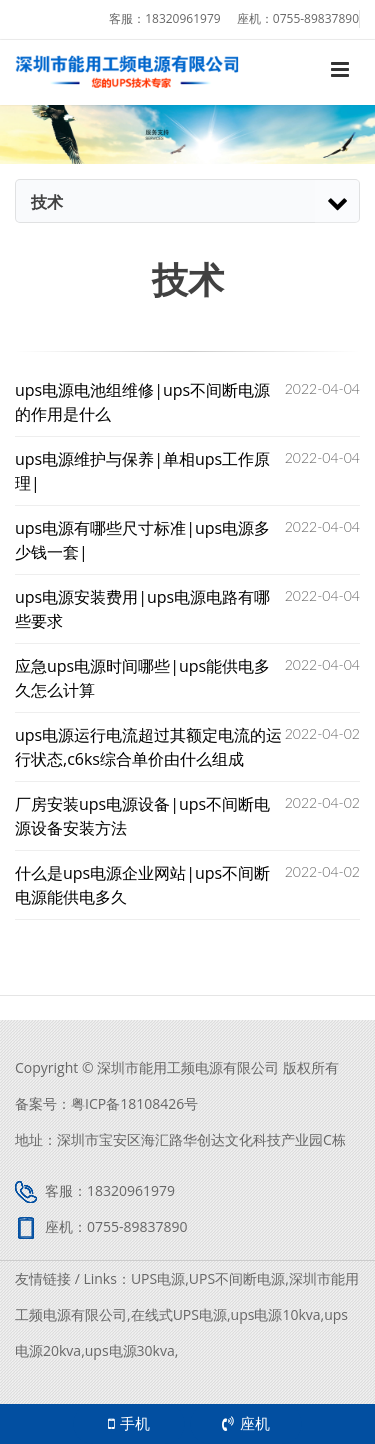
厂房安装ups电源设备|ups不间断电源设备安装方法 (142, 816)
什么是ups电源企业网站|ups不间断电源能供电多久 (142, 885)
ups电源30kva (130, 1350)
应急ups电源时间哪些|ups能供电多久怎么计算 (142, 678)
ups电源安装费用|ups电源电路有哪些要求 (142, 609)
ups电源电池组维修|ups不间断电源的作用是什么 (142, 402)
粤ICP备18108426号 (134, 1103)
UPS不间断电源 (237, 1278)
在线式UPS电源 (179, 1314)
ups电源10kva (276, 1314)
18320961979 (182, 18)
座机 (246, 1423)
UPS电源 (158, 1278)
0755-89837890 (316, 18)
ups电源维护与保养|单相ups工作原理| (142, 471)
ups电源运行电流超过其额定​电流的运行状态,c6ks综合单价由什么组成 (148, 747)
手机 (129, 1423)
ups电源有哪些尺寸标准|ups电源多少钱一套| (142, 540)
